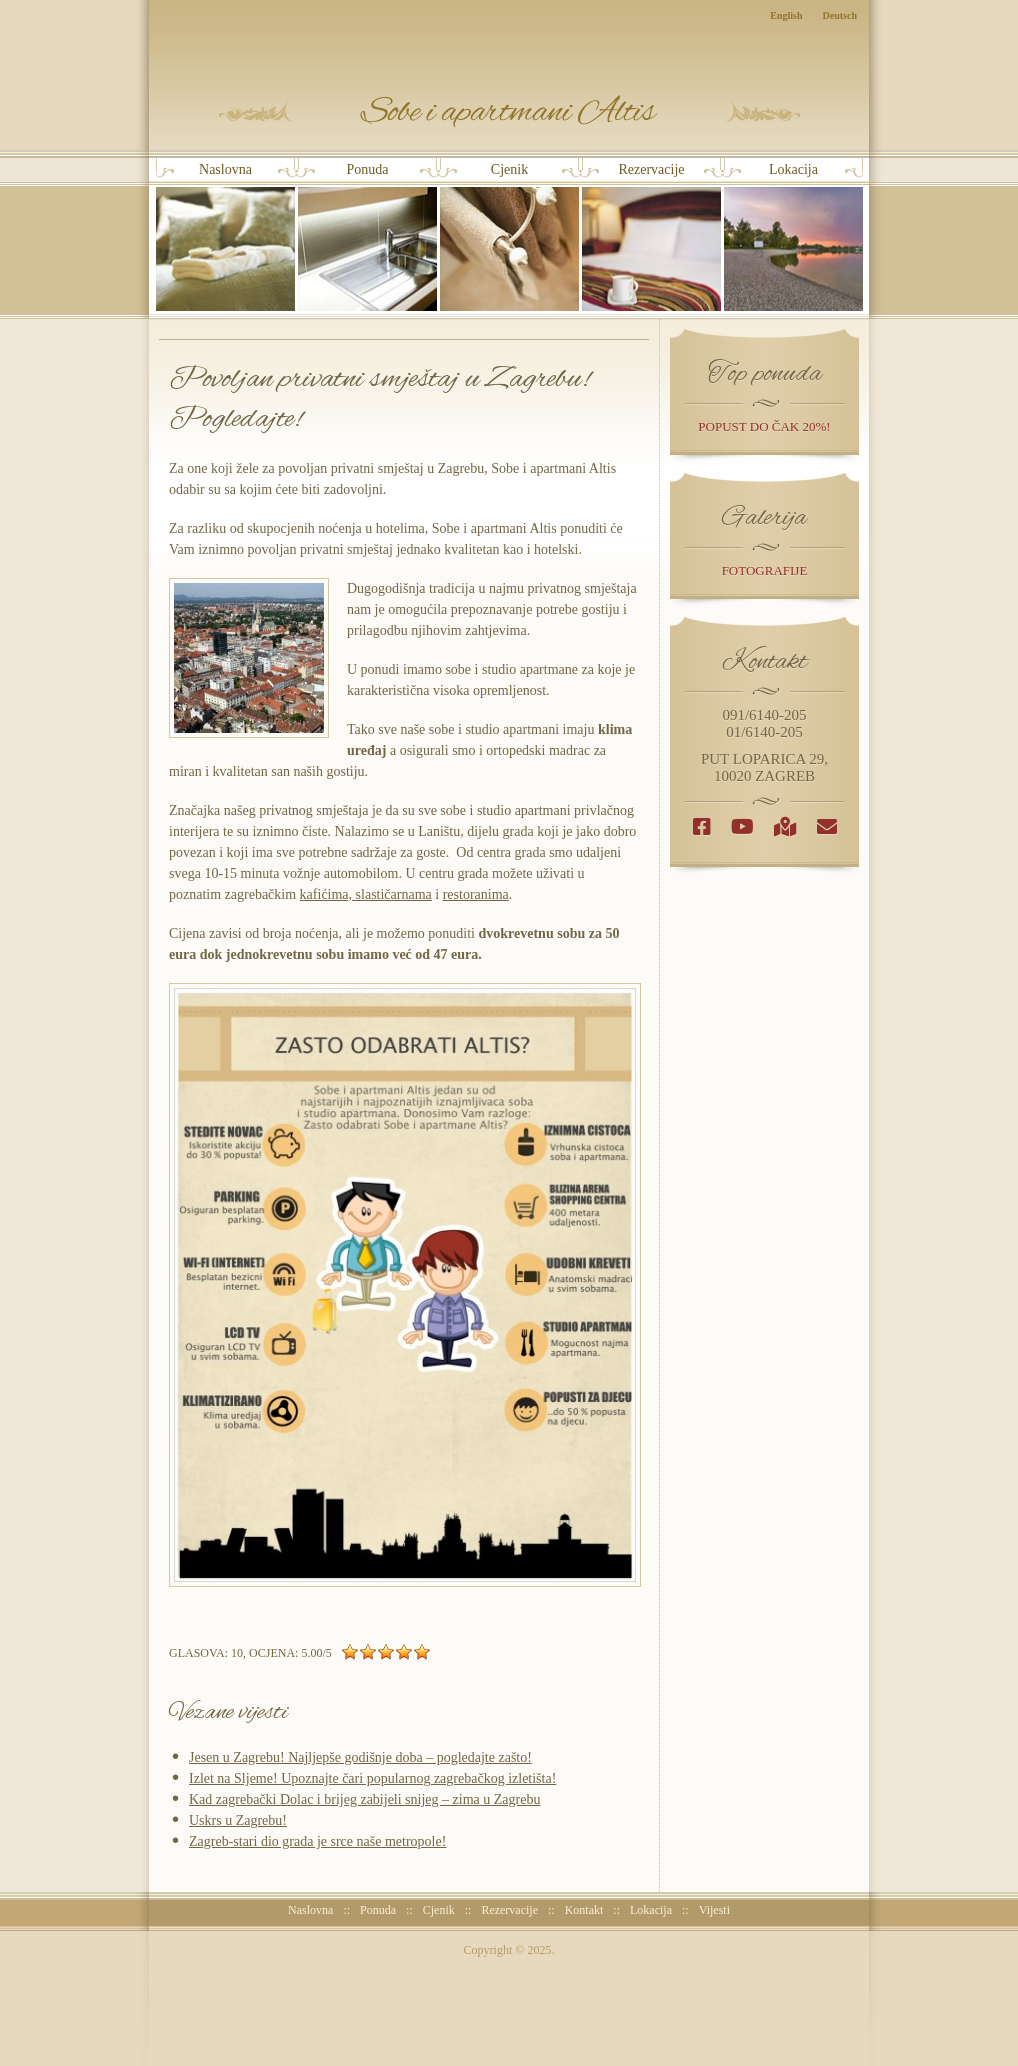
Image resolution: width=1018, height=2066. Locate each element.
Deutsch (840, 15)
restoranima (476, 894)
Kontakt (584, 1910)
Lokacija (793, 236)
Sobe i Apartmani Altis (509, 111)
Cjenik (509, 236)
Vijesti (714, 1910)
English (786, 15)
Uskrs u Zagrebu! (238, 1820)
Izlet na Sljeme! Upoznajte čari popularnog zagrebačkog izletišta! (372, 1778)
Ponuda (367, 236)
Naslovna (225, 236)
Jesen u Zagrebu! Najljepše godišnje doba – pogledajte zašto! (360, 1757)
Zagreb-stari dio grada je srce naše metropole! (317, 1841)
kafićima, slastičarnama (366, 894)
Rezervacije (651, 236)
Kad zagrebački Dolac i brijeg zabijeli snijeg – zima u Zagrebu (364, 1799)
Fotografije (765, 570)
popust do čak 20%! (764, 426)
